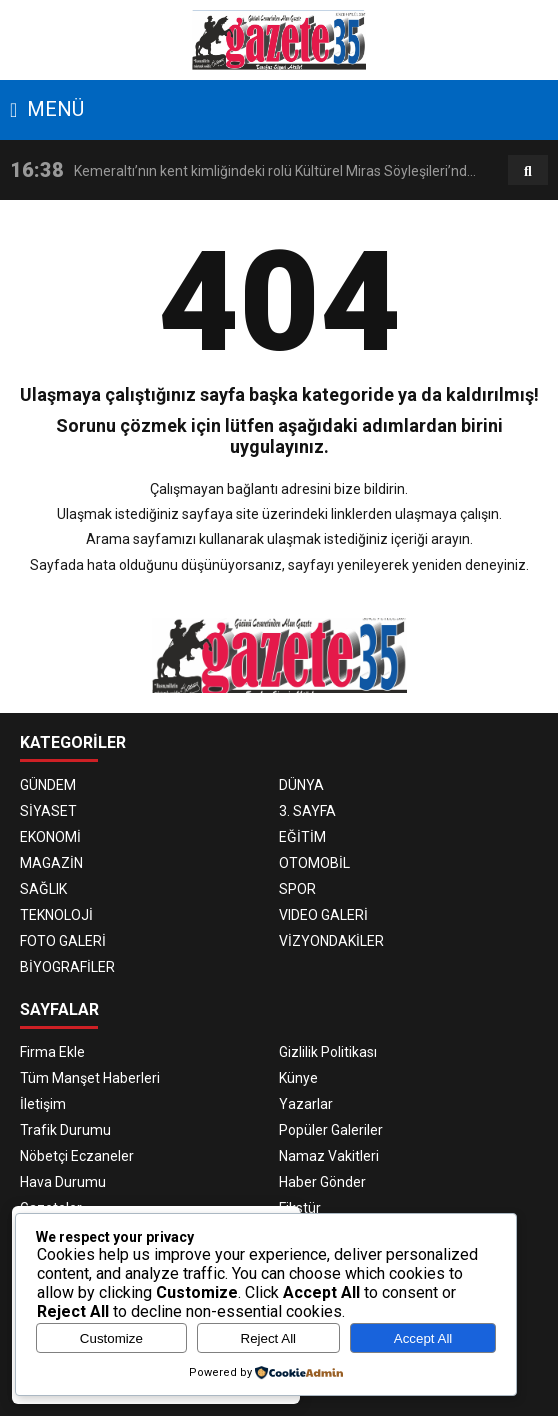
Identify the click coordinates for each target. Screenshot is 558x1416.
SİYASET (48, 811)
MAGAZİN (51, 863)
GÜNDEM (48, 785)
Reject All (269, 1338)
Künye (298, 1078)
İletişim (43, 1104)
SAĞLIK (43, 889)
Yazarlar (306, 1104)
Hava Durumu (63, 1182)
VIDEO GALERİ (323, 915)
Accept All (423, 1338)
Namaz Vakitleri (329, 1156)
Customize (111, 1338)
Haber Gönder (322, 1182)
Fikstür (300, 1208)
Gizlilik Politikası (328, 1052)
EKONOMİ (50, 837)
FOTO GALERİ (63, 941)
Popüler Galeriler (331, 1130)
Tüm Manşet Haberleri (90, 1078)
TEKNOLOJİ (56, 915)
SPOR (297, 889)
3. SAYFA (307, 811)
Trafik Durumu (65, 1130)
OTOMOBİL (314, 863)
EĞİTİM (302, 837)
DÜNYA (301, 785)
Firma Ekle (52, 1052)
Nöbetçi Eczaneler (77, 1156)
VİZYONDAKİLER (331, 941)
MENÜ (47, 109)
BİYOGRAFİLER (67, 967)
